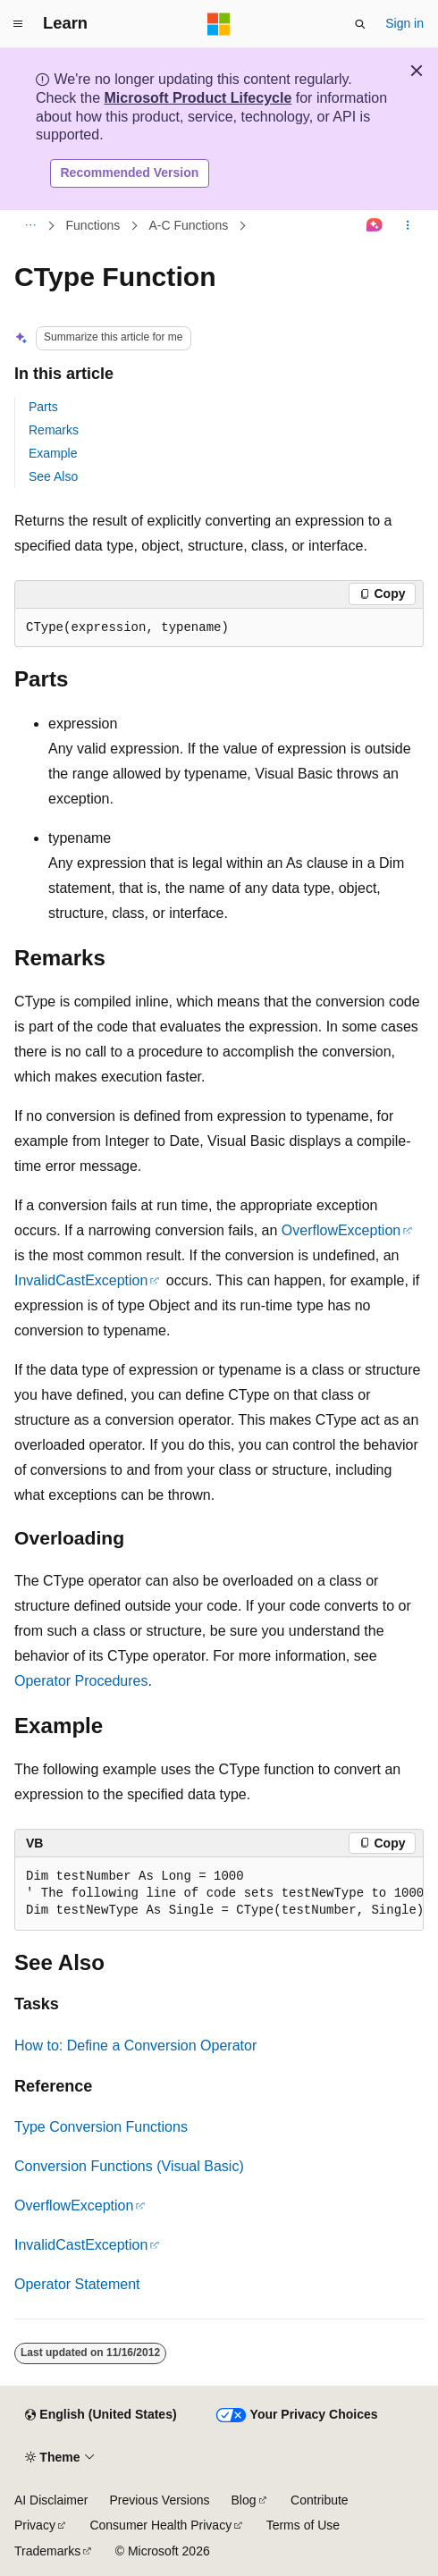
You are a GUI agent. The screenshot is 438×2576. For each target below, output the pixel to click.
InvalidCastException (80, 1280)
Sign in (404, 23)
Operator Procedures (80, 1680)
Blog (244, 2500)
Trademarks (47, 2551)
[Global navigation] (18, 24)
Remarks (54, 430)
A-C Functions (189, 225)
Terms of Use (303, 2525)
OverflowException (341, 1230)
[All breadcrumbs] (30, 225)
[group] (219, 1894)
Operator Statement (77, 2284)
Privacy (34, 2525)
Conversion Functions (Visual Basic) (129, 2166)
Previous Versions (159, 2500)
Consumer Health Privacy (160, 2525)
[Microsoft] (219, 24)
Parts (43, 407)
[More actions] (408, 225)
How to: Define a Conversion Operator (135, 2045)
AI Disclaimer (51, 2500)
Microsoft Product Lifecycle (197, 97)
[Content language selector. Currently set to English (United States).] (100, 2415)
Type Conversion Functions (101, 2126)
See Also (53, 476)
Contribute (320, 2500)
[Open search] (360, 24)
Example (53, 453)
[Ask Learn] (375, 225)
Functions (93, 225)
